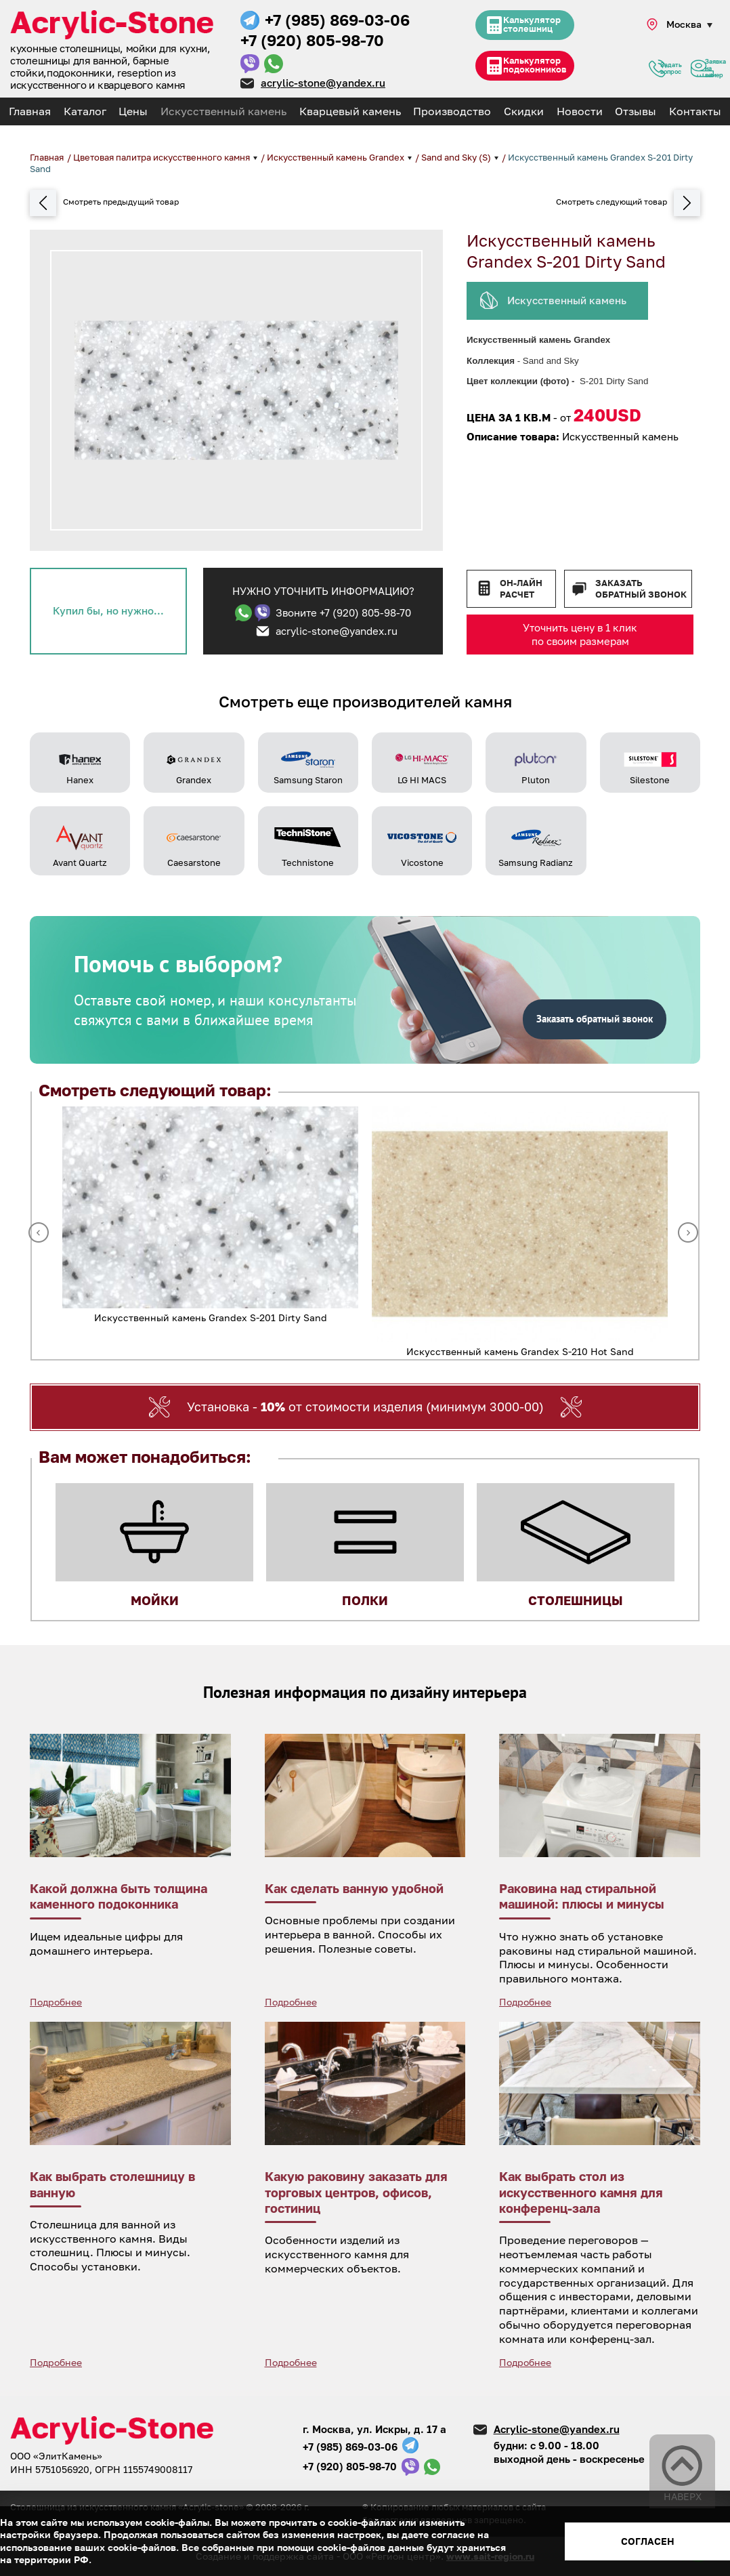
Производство (452, 111)
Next (688, 1232)
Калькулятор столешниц (531, 27)
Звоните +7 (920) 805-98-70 (343, 612)
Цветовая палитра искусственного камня (162, 157)
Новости (580, 111)
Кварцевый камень (350, 111)
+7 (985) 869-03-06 (337, 19)
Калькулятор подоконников (534, 69)
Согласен (647, 2541)
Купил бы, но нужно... (108, 610)
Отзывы (635, 111)
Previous (38, 1232)
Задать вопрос (657, 70)
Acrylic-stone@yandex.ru (557, 2429)
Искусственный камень (223, 111)
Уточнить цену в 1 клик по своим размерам (580, 634)
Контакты (695, 111)
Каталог (85, 111)
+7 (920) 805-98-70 (312, 39)
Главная (30, 111)
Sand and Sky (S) (457, 157)
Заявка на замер (702, 70)
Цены (133, 111)
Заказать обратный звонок (641, 588)
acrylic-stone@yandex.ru (323, 83)
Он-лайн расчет (521, 588)
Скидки (524, 111)
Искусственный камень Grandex (336, 157)
